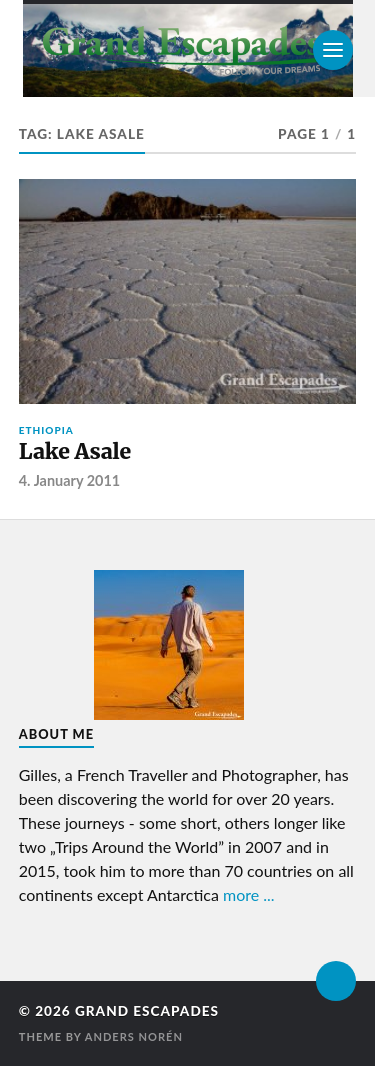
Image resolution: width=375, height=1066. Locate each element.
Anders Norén (134, 1036)
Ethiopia (46, 430)
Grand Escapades (147, 1011)
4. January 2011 (69, 480)
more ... (249, 894)
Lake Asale (75, 451)
